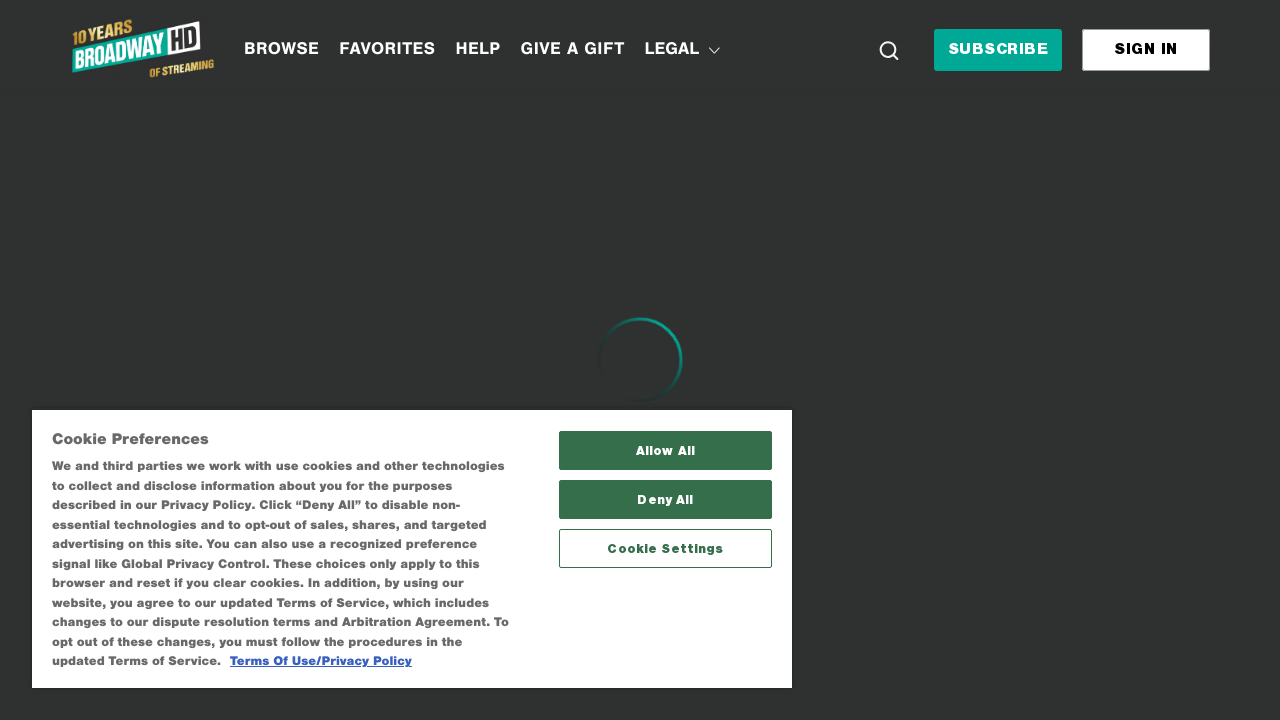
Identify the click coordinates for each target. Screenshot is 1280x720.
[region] (403, 538)
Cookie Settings (651, 529)
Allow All (650, 431)
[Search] (889, 50)
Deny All (651, 480)
